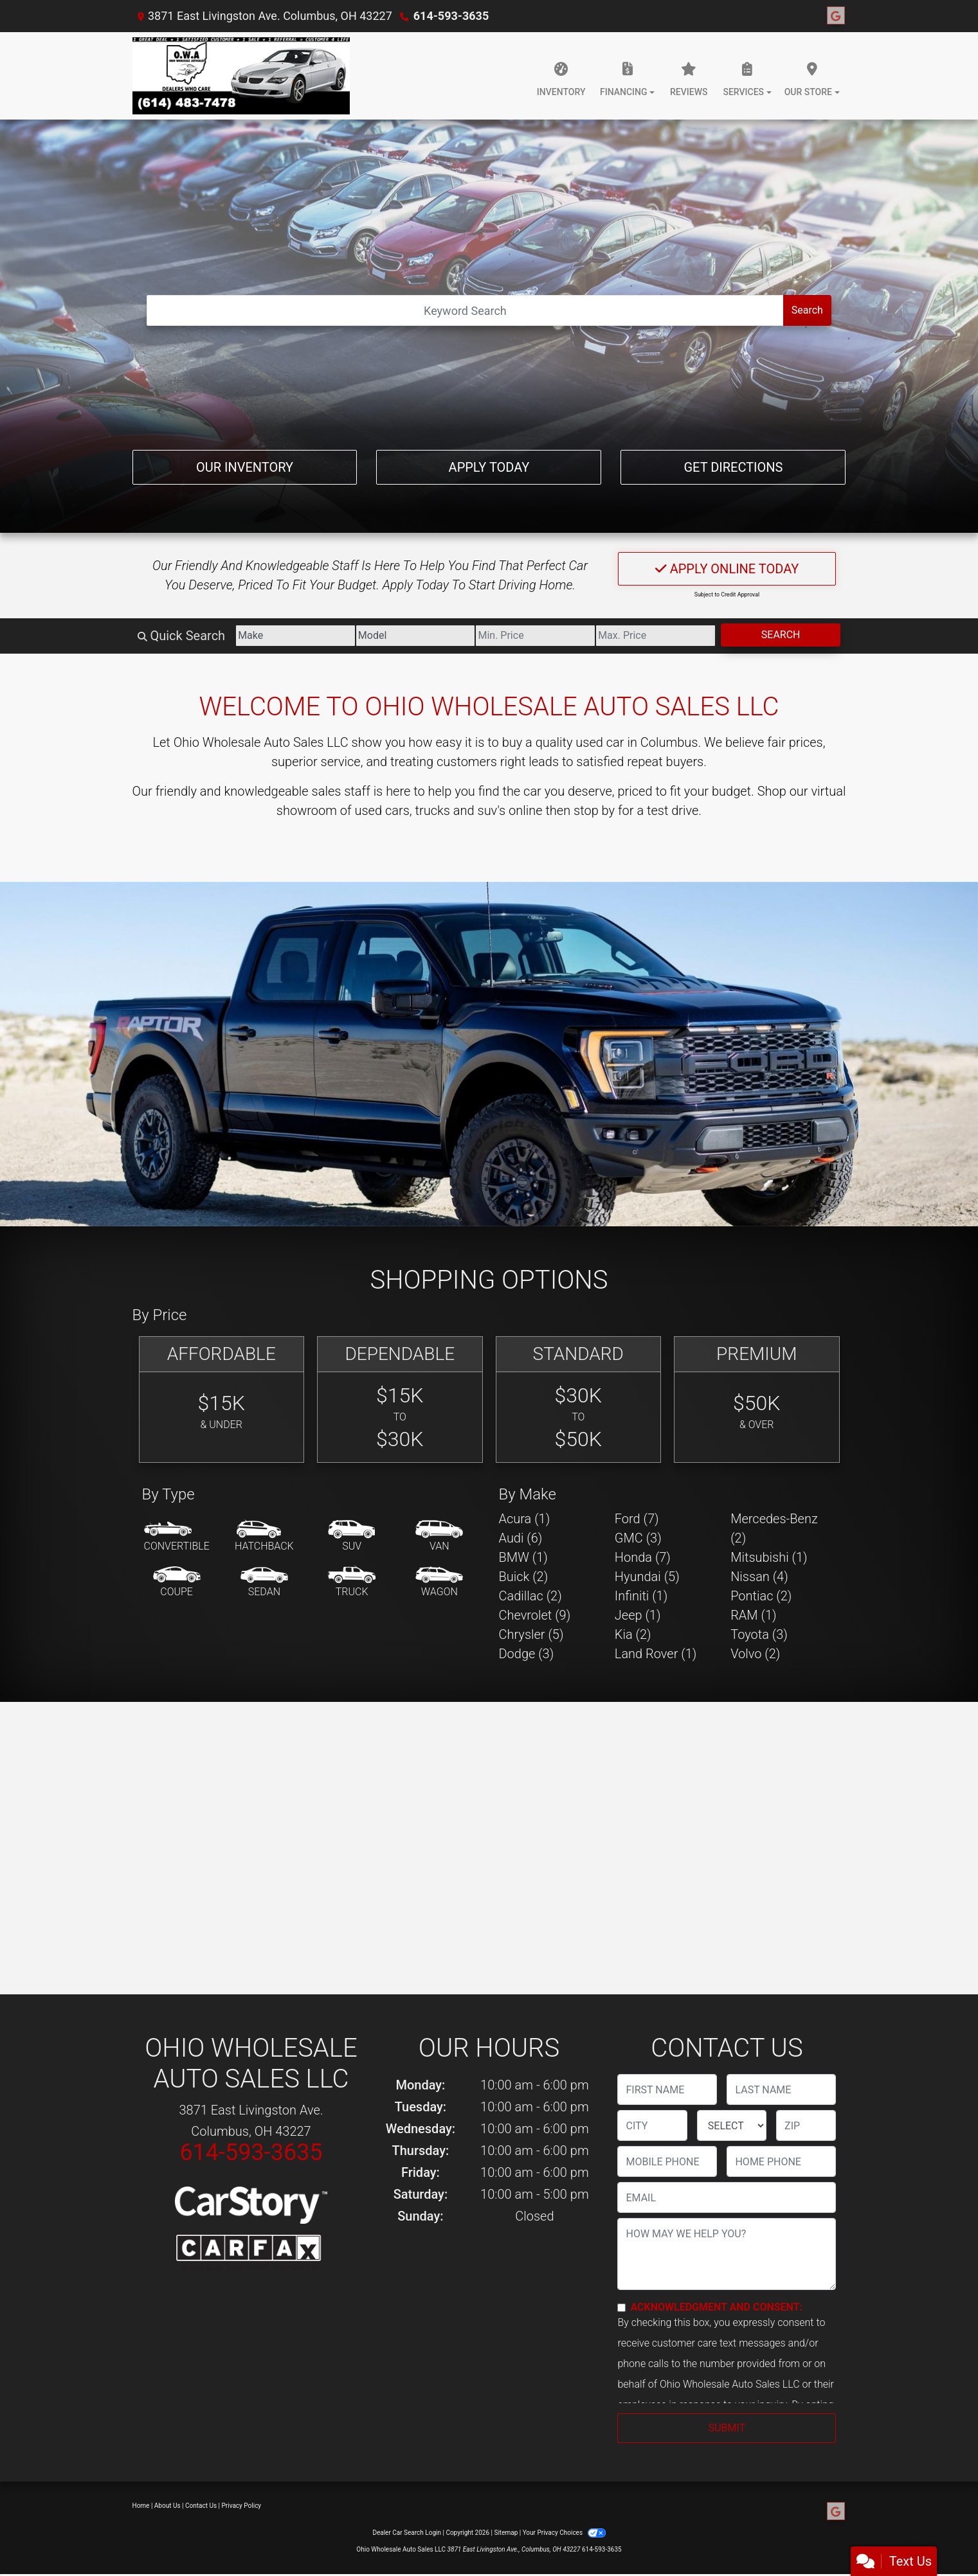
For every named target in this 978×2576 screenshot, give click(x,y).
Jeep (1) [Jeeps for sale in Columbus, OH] (638, 1615)
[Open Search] (465, 310)
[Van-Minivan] (439, 1536)
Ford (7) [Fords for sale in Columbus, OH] (637, 1518)
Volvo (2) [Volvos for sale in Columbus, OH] (755, 1653)
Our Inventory (244, 467)
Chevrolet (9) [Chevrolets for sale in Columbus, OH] (535, 1615)
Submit (727, 2428)
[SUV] (352, 1536)
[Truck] (352, 1582)
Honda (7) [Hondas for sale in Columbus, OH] (643, 1557)
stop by (594, 810)
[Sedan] (264, 1582)
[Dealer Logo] (241, 75)
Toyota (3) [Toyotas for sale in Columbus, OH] (759, 1634)
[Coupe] (177, 1582)
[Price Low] (535, 636)
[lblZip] (806, 2125)
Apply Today (489, 467)
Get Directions (733, 467)
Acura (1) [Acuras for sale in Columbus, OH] (524, 1518)
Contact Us (201, 2505)
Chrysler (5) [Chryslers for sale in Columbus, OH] (531, 1634)
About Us (167, 2505)
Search (807, 310)
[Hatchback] (264, 1536)
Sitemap (506, 2532)
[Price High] (655, 636)
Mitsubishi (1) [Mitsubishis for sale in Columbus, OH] (768, 1557)
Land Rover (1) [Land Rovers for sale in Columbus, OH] (655, 1653)
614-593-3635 (451, 15)
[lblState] (731, 2125)
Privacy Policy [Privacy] (242, 2505)
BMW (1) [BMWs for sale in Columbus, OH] (523, 1557)
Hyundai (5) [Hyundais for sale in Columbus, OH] (647, 1576)
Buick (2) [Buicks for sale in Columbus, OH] (523, 1576)
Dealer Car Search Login (406, 2532)
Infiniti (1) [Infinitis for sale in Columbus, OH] (641, 1596)
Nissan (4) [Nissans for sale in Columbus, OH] (759, 1576)
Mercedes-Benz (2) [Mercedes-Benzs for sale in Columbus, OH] (774, 1528)
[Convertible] (177, 1536)
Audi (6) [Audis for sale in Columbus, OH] (521, 1538)
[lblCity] (652, 2125)
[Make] (295, 636)
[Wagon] (439, 1582)
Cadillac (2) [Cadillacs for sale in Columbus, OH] (530, 1596)
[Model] (416, 636)
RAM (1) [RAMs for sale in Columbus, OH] (753, 1615)
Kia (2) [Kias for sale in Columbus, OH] (633, 1634)
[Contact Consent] (621, 2307)
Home (141, 2505)
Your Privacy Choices (564, 2532)
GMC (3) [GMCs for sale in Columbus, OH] (638, 1538)
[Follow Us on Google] (836, 16)
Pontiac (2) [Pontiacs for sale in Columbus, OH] (761, 1596)
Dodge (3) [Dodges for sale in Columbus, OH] (526, 1653)
